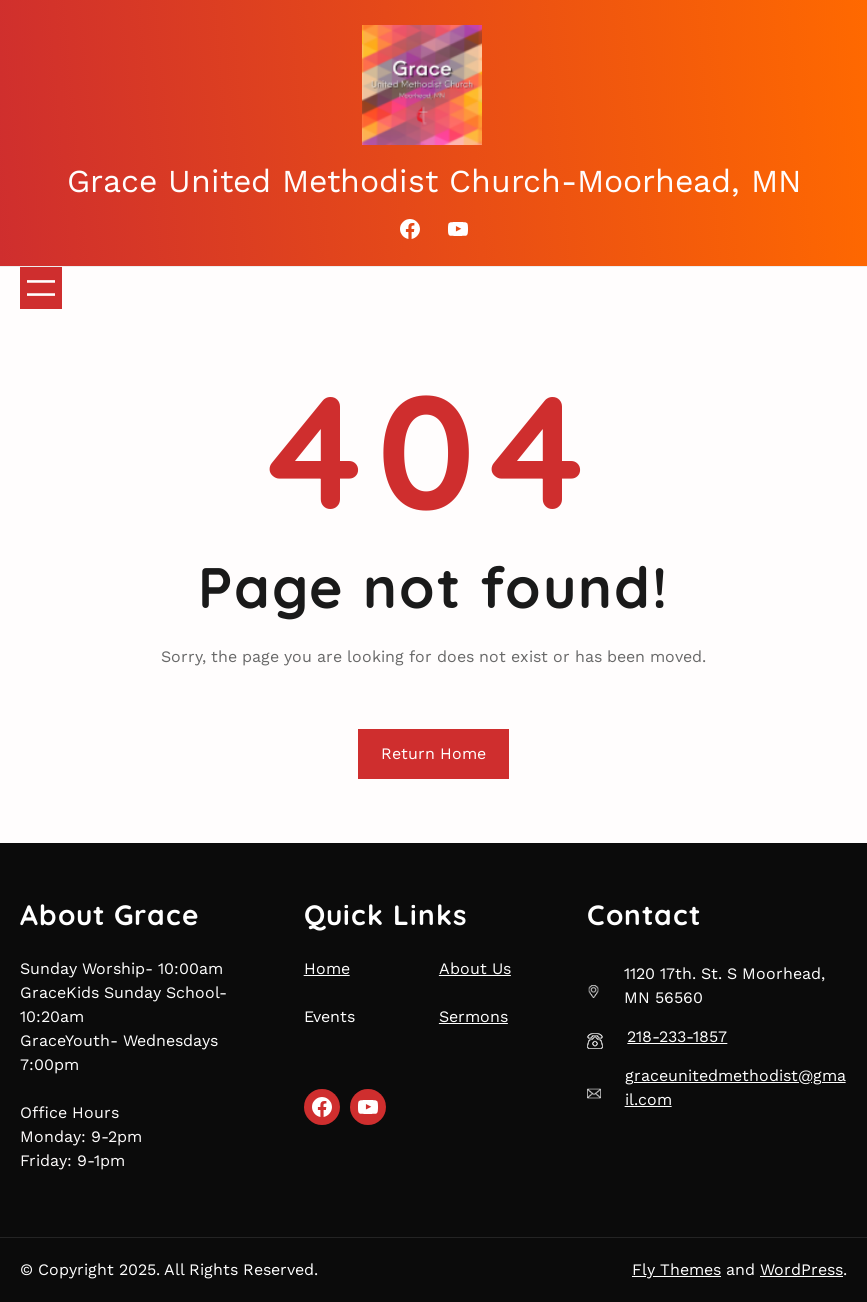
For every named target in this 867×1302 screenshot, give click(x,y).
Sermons (473, 1016)
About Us (475, 968)
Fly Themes (676, 1269)
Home (327, 968)
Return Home (433, 753)
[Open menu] (41, 288)
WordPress (801, 1269)
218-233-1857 (677, 1036)
